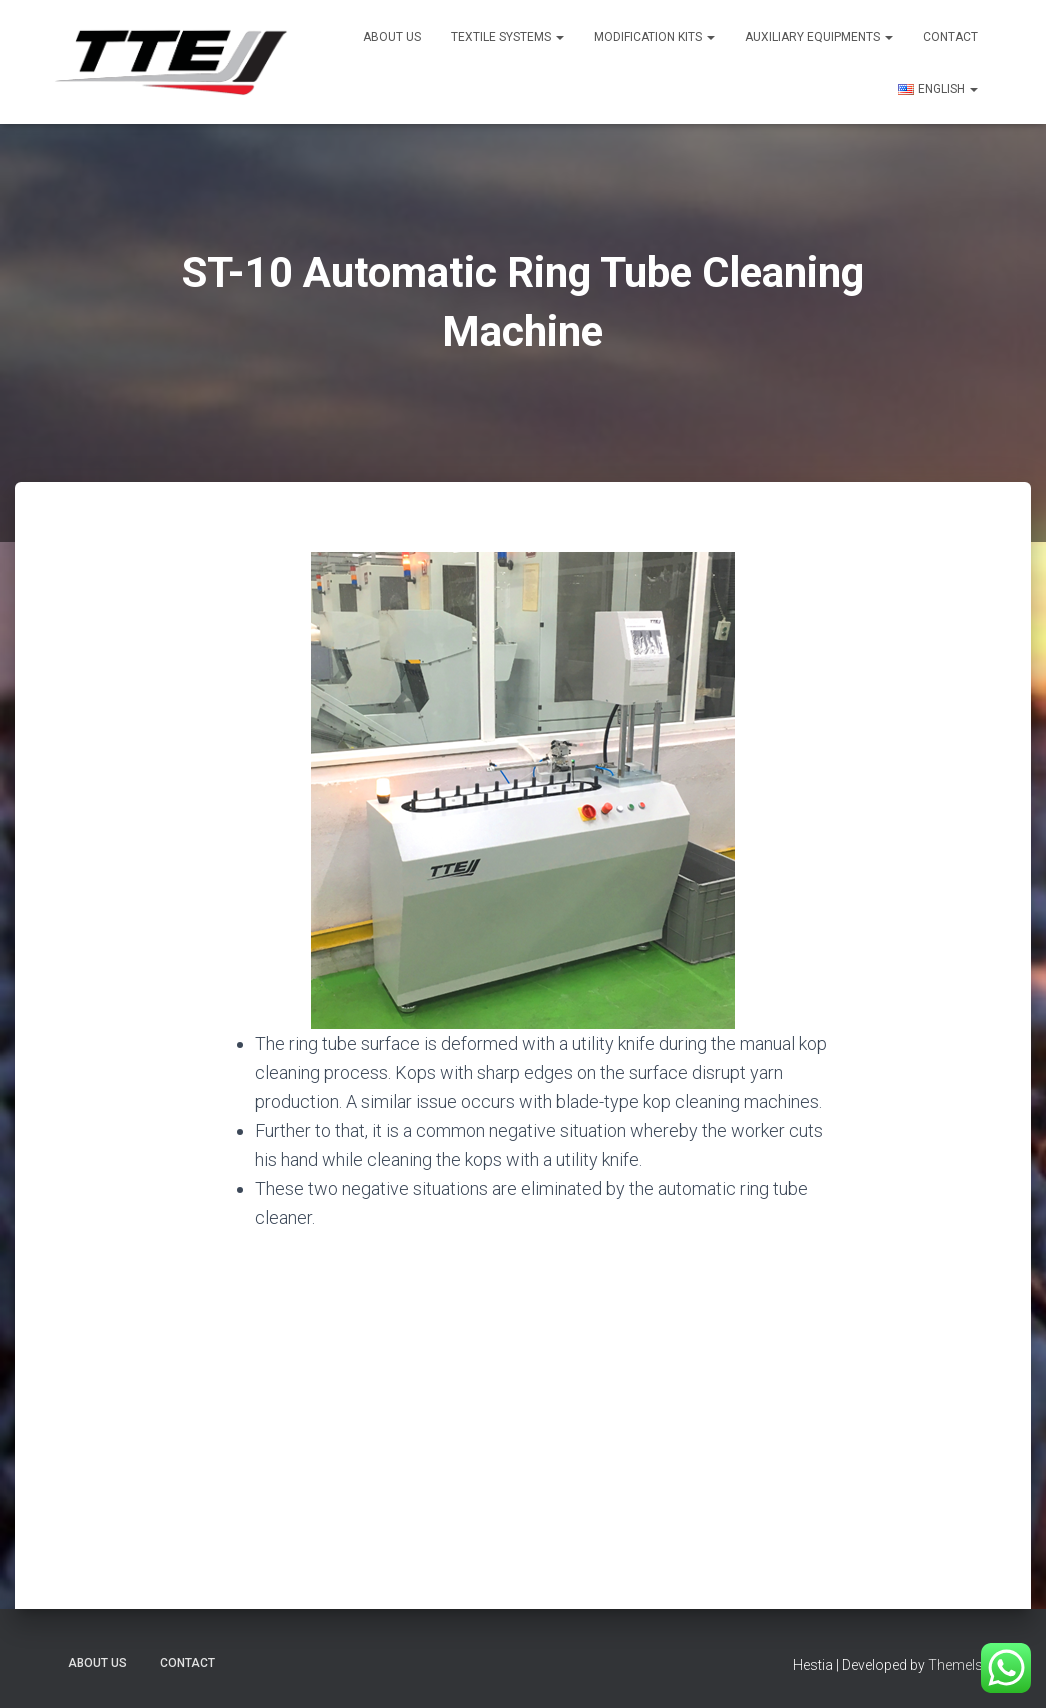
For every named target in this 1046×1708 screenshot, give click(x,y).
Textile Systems (507, 37)
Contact (950, 37)
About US (392, 37)
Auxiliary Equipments (819, 37)
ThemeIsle (960, 1665)
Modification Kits (654, 37)
